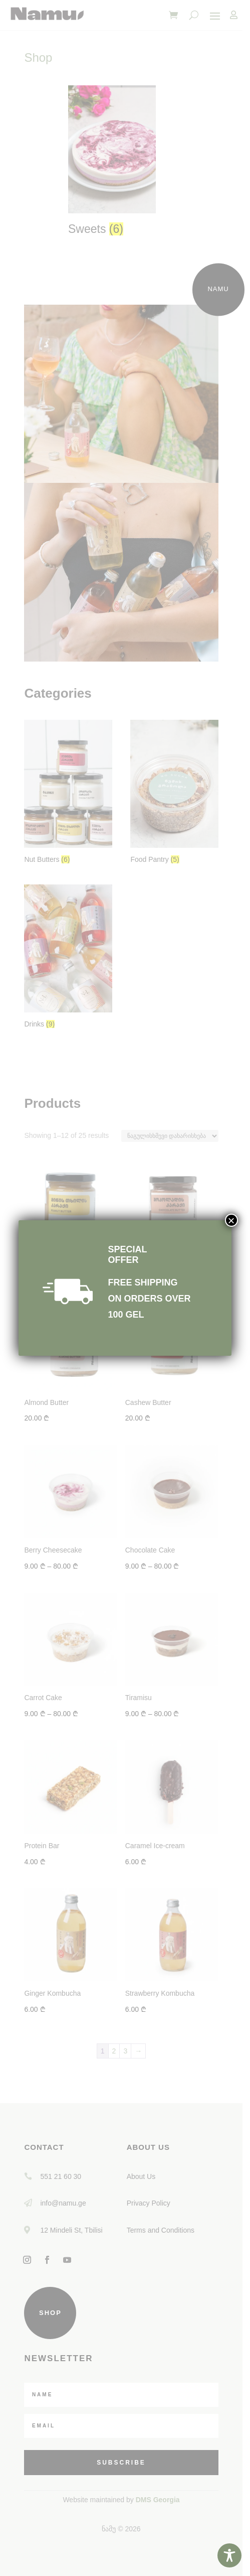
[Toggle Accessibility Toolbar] (229, 2555)
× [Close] (231, 1220)
